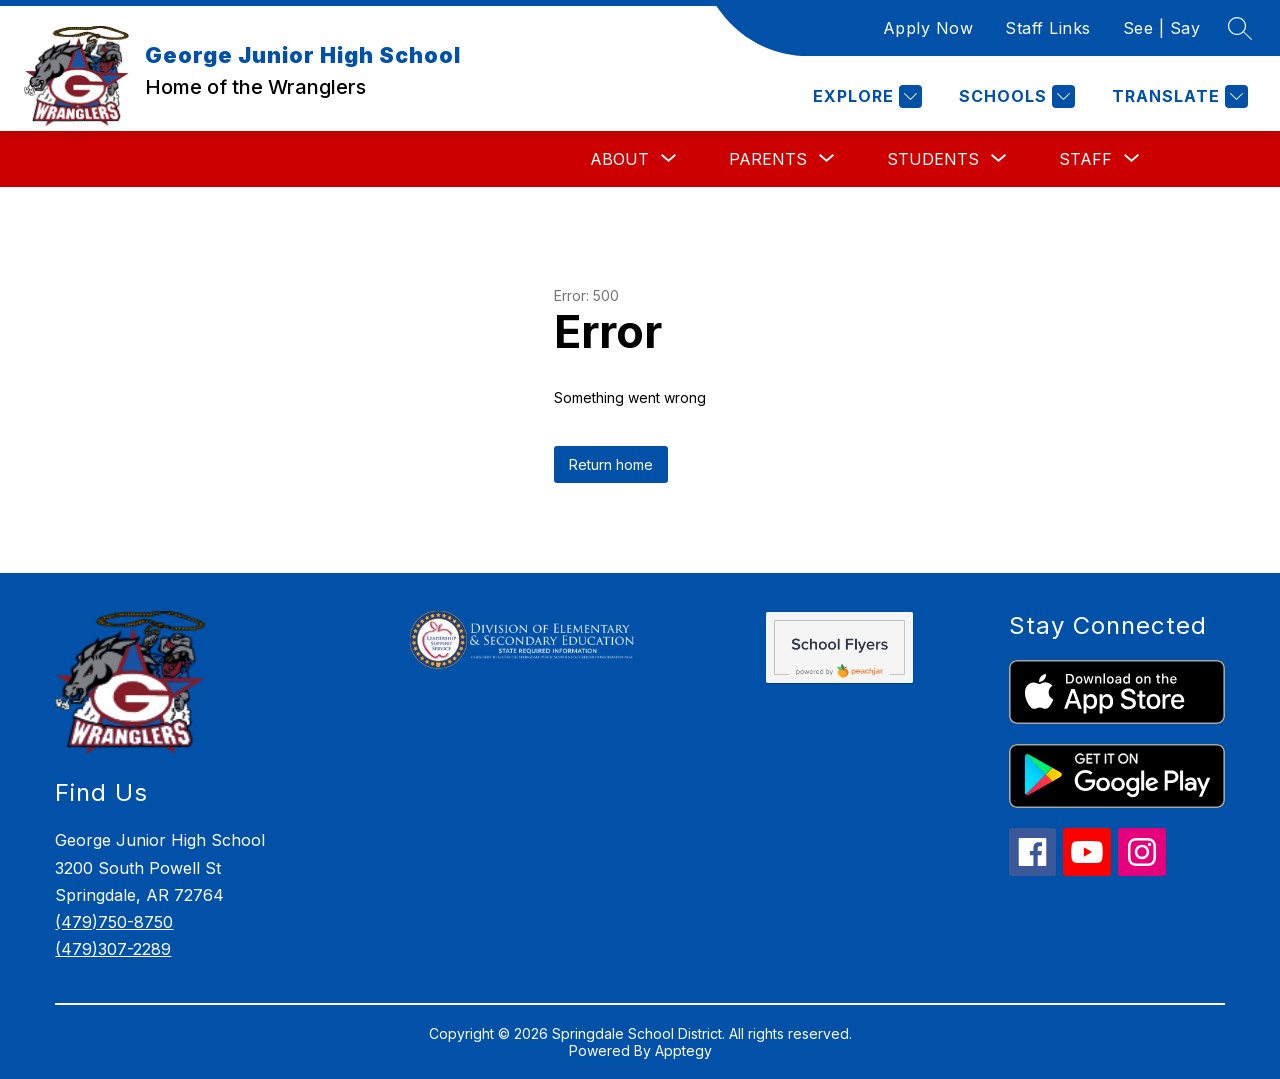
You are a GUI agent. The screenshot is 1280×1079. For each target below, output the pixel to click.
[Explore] (865, 96)
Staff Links (1048, 28)
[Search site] (1240, 28)
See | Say (1162, 28)
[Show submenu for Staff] (1085, 159)
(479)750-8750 (114, 922)
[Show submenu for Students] (933, 159)
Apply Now (928, 28)
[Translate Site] (1177, 96)
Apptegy (683, 1050)
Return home (611, 464)
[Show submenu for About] (619, 159)
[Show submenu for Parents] (768, 159)
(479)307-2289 (113, 949)
